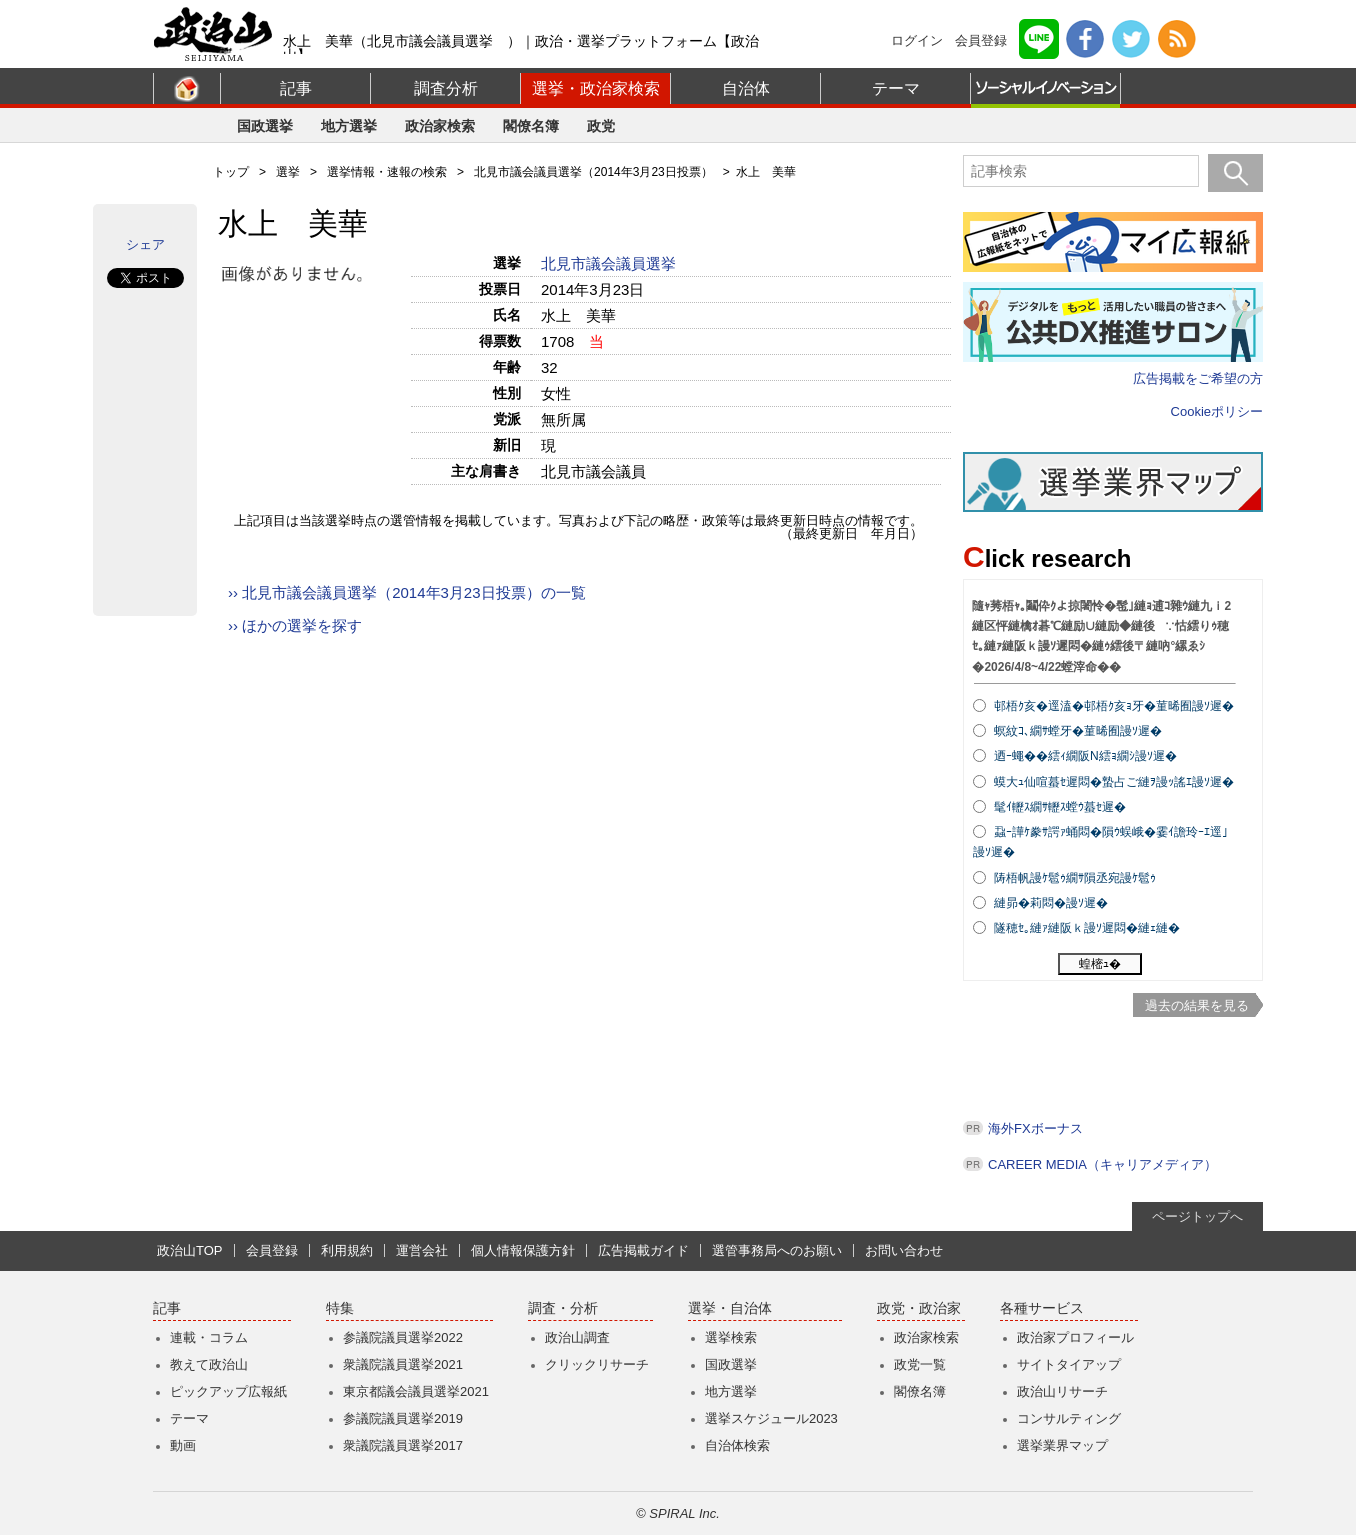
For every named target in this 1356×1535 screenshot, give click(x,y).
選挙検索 (731, 1337)
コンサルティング (1069, 1418)
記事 (296, 88)
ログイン (917, 40)
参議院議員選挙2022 (403, 1337)
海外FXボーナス (1035, 1128)
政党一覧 (920, 1364)
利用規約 (347, 1250)
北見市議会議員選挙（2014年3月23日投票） (593, 172)
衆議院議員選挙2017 (403, 1445)
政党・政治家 (919, 1308)
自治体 (746, 88)
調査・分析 (563, 1308)
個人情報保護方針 (523, 1250)
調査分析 (446, 88)
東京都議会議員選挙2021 (416, 1391)
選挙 (288, 172)
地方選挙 (349, 126)
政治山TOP (190, 1250)
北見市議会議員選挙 (610, 263)
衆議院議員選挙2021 (403, 1364)
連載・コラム (209, 1337)
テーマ (896, 88)
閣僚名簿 (531, 126)
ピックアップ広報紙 (228, 1391)
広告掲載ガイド (643, 1250)
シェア (145, 244)
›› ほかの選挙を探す (295, 625)
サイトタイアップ (1069, 1364)
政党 (601, 126)
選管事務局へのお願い (777, 1250)
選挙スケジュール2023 (771, 1418)
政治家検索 (440, 126)
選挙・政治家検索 (596, 88)
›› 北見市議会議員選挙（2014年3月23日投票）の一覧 (407, 592)
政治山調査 (577, 1337)
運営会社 (422, 1250)
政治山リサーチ (1062, 1391)
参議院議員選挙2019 (403, 1418)
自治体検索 (737, 1445)
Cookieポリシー (1217, 411)
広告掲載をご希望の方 (1198, 378)
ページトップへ (1197, 1216)
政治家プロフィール (1075, 1337)
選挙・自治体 (730, 1308)
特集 (340, 1308)
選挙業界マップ (1062, 1445)
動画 (183, 1445)
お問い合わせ (904, 1250)
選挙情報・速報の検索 (387, 172)
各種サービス (1042, 1308)
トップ (231, 172)
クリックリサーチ (597, 1364)
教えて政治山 (209, 1364)
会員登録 (981, 40)
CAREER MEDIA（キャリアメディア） (1102, 1164)
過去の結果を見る (1197, 1005)
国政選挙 (265, 126)
